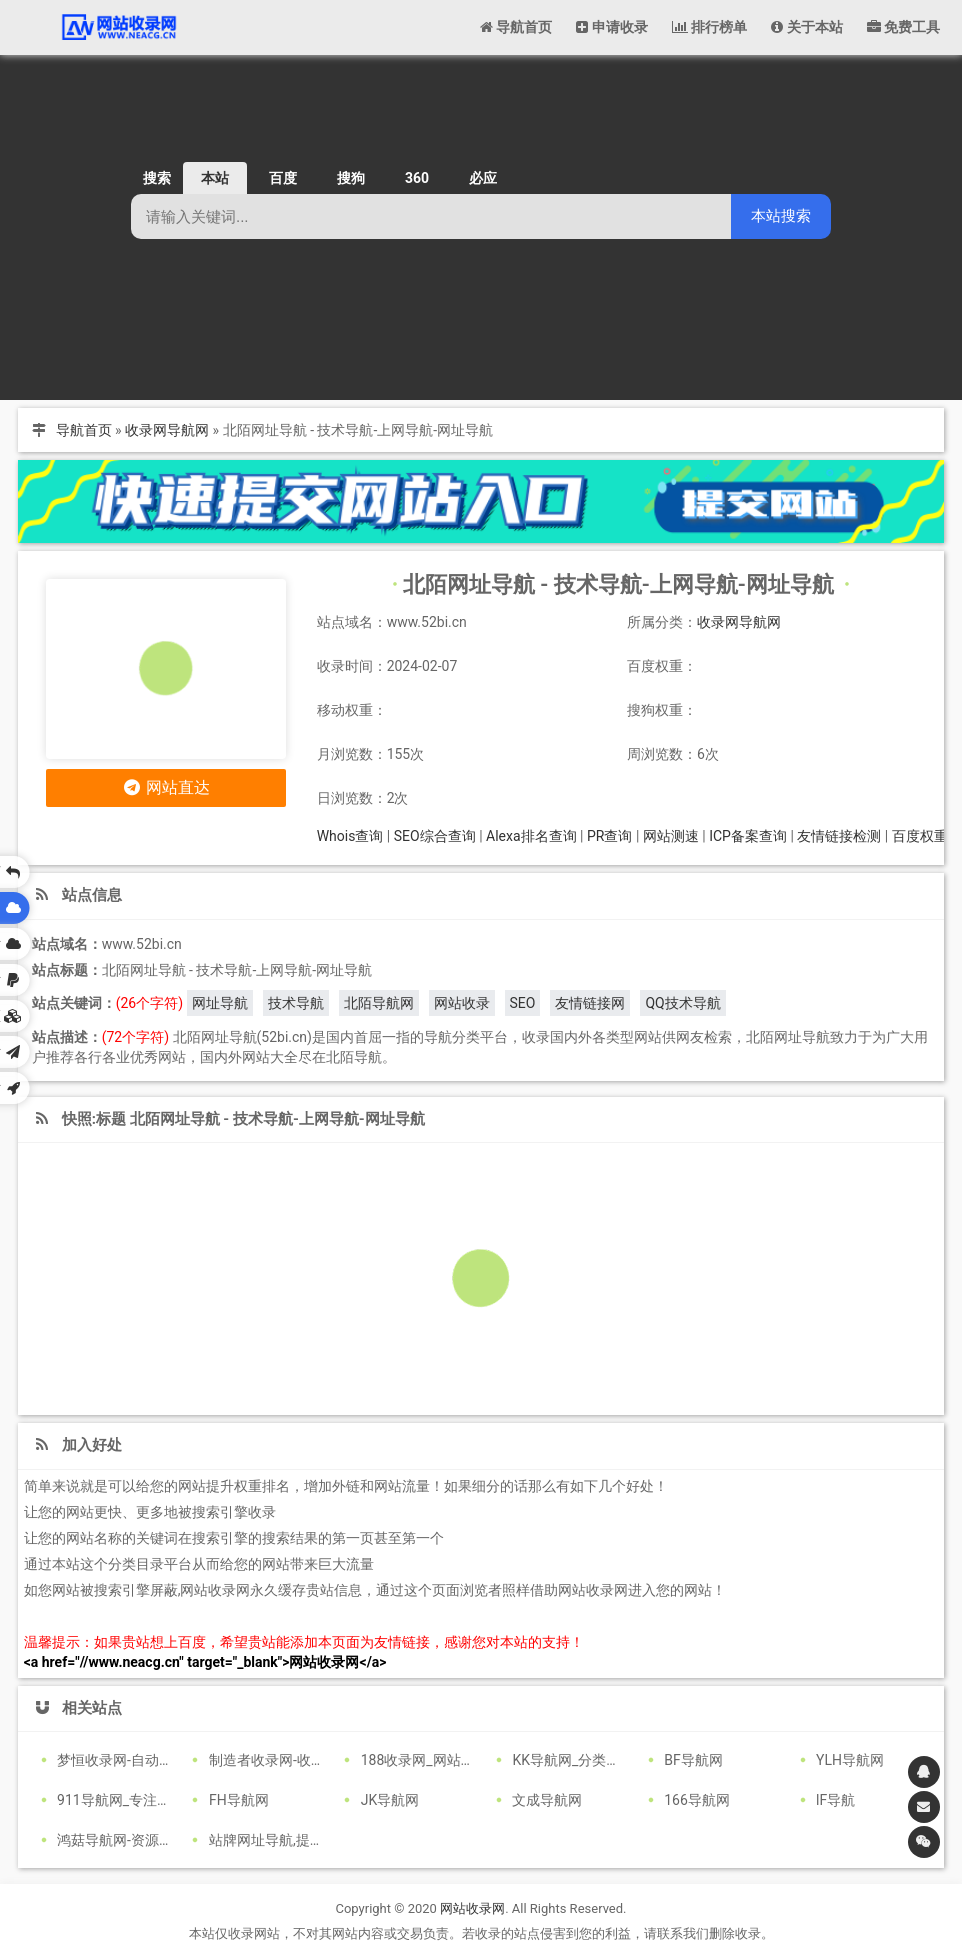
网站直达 (165, 787)
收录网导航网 (167, 430)
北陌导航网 (379, 1003)
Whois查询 (350, 836)
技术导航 (296, 1003)
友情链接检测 (839, 836)
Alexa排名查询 (531, 836)
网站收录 (462, 1003)
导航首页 (84, 430)
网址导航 (220, 1003)
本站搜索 (781, 215)
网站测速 (671, 836)
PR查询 (609, 836)
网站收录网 (472, 1908)
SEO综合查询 (435, 836)
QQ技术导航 (682, 1003)
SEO (523, 1003)
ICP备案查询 (748, 836)
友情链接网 (590, 1003)
